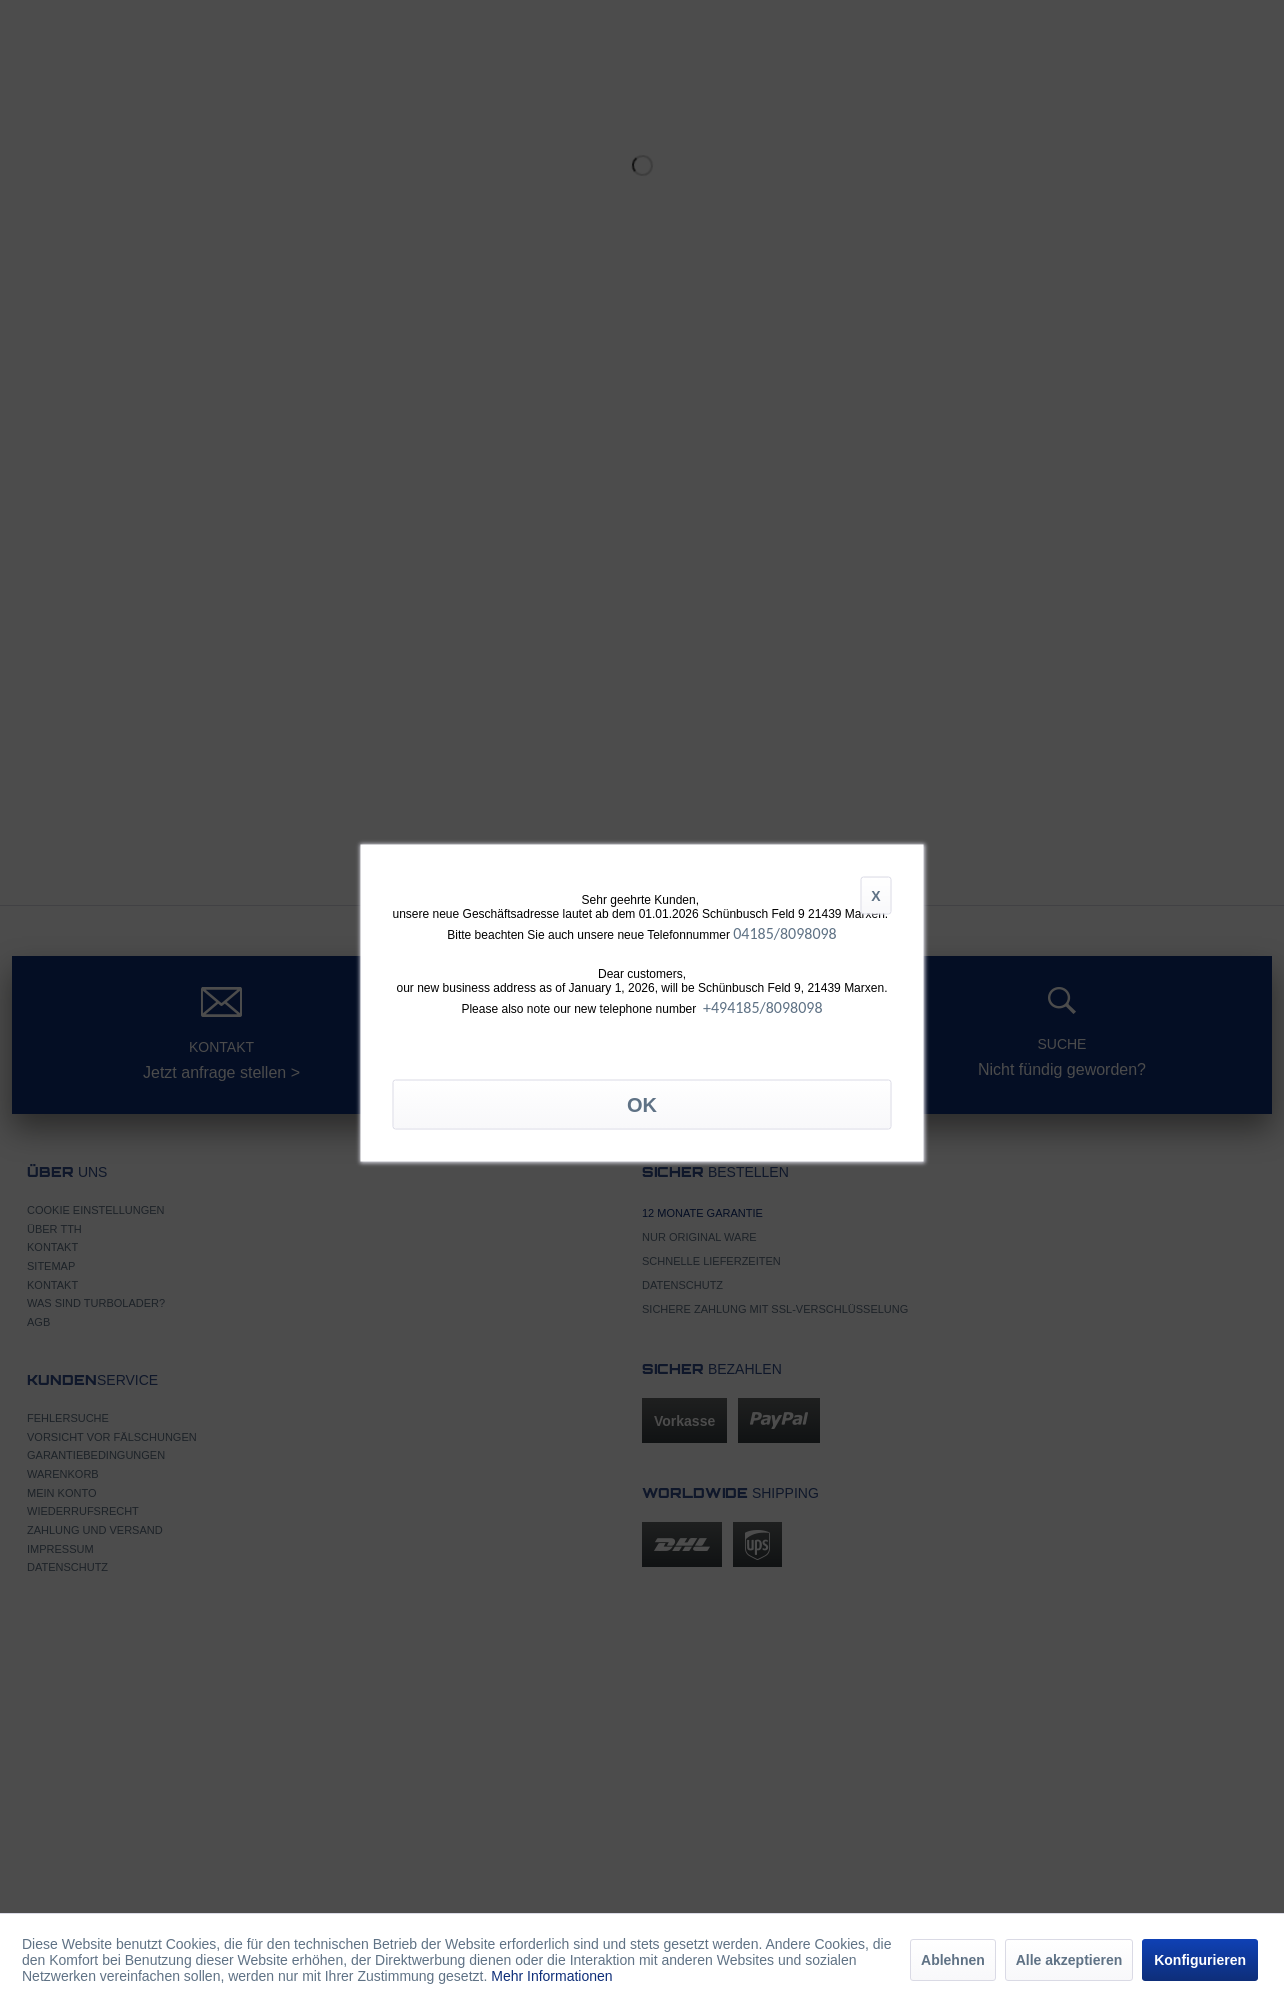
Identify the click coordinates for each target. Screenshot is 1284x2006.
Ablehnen (953, 1960)
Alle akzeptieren (1069, 1960)
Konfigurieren (1200, 1960)
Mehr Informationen (551, 1976)
